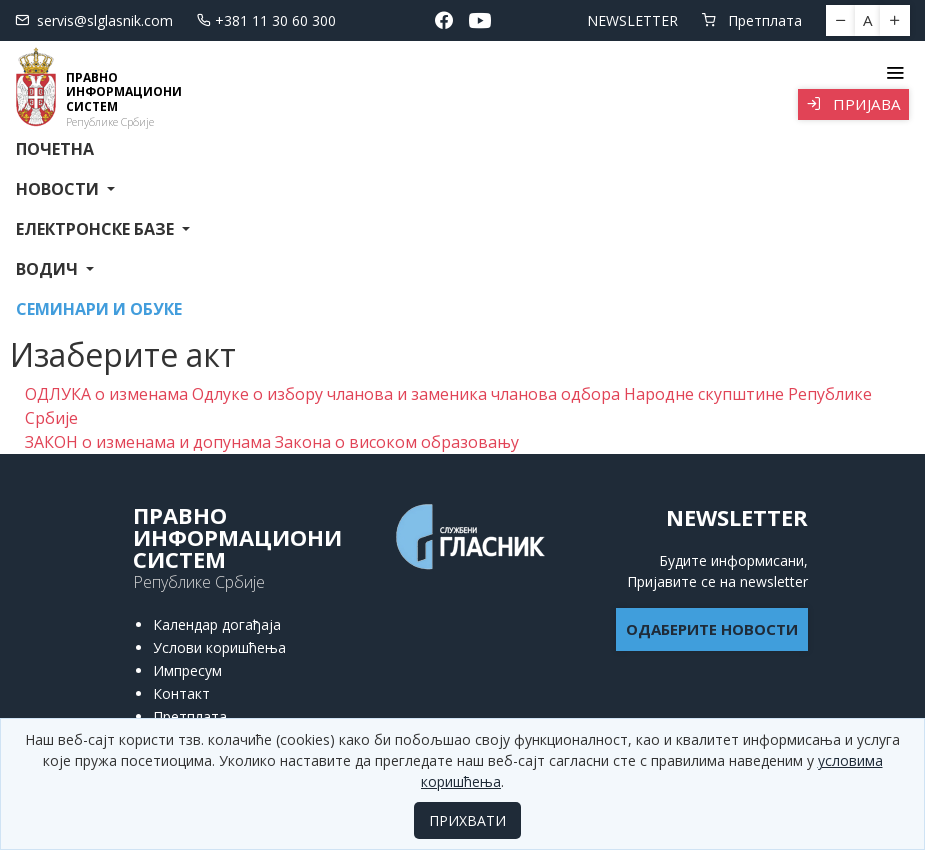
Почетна (55, 149)
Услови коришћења (219, 647)
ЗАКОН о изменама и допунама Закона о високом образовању (272, 442)
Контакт (181, 693)
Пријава (853, 104)
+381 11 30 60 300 (266, 20)
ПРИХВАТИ (467, 820)
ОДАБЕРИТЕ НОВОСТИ (712, 629)
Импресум (187, 670)
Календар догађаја (217, 624)
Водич (49, 269)
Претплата (752, 20)
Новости (59, 189)
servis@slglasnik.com (94, 20)
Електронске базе (97, 229)
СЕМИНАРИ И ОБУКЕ (99, 309)
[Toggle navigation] (894, 73)
